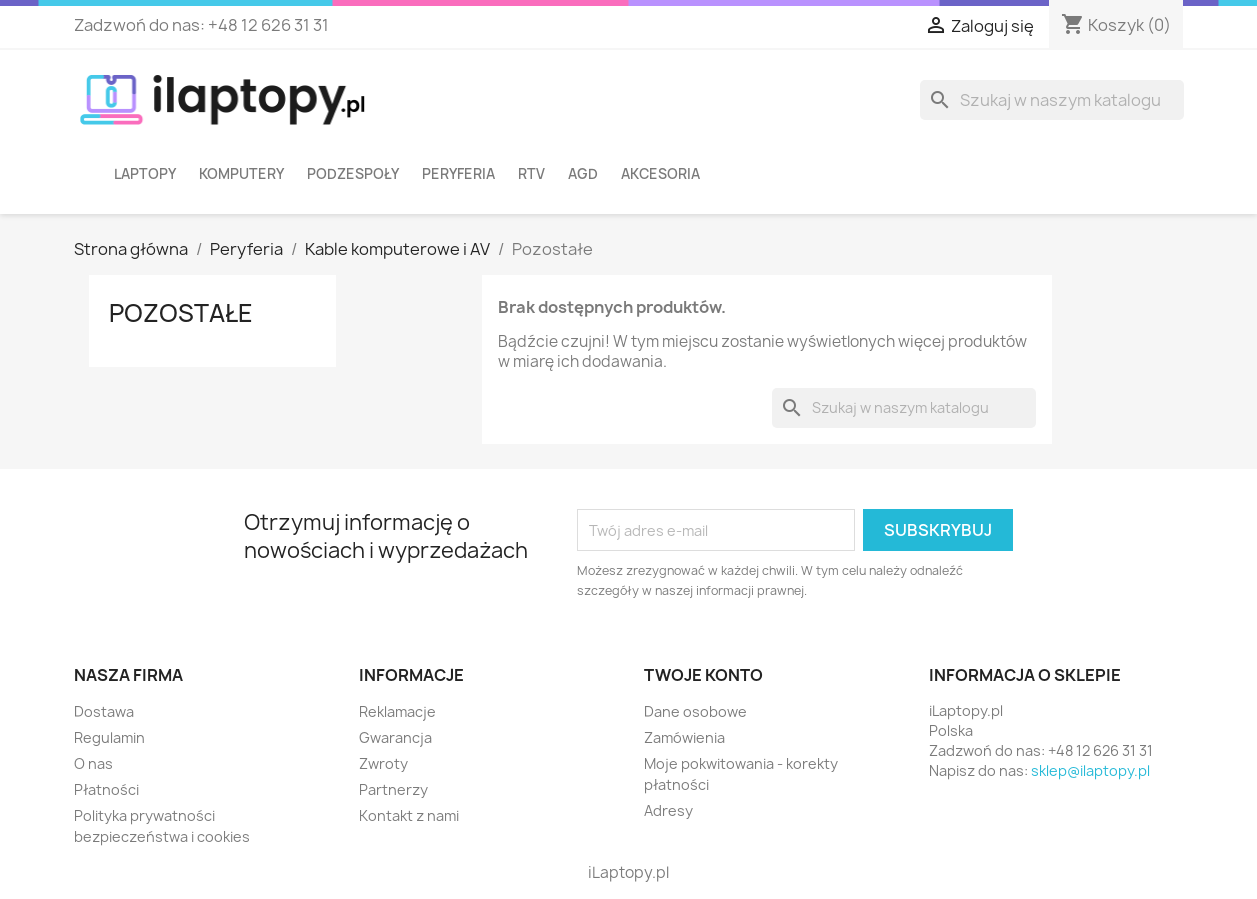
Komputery (241, 174)
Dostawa (104, 711)
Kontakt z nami (409, 815)
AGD (583, 174)
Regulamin (109, 737)
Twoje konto (703, 675)
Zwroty (383, 763)
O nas (93, 763)
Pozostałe (181, 313)
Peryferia (458, 174)
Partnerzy (393, 789)
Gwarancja (395, 737)
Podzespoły (353, 174)
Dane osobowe (695, 711)
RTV (531, 174)
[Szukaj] (1052, 100)
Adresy (668, 810)
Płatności (106, 789)
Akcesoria (660, 174)
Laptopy (145, 174)
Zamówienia (684, 737)
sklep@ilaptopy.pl (1090, 770)
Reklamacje (397, 711)
